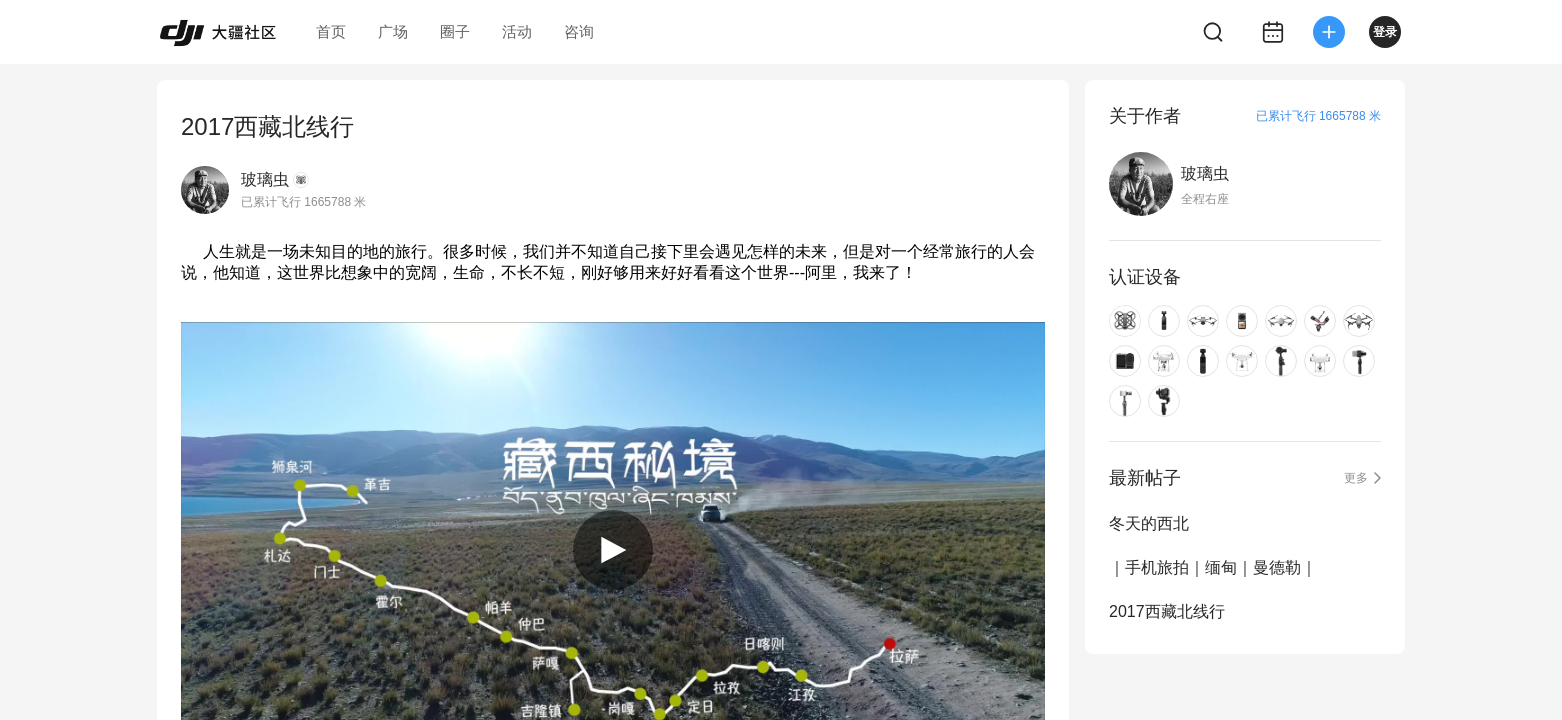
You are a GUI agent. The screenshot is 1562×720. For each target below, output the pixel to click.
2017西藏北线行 (1167, 611)
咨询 (579, 31)
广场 (393, 31)
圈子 (455, 31)
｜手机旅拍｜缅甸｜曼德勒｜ (1213, 567)
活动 (517, 31)
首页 (331, 31)
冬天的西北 (1149, 523)
